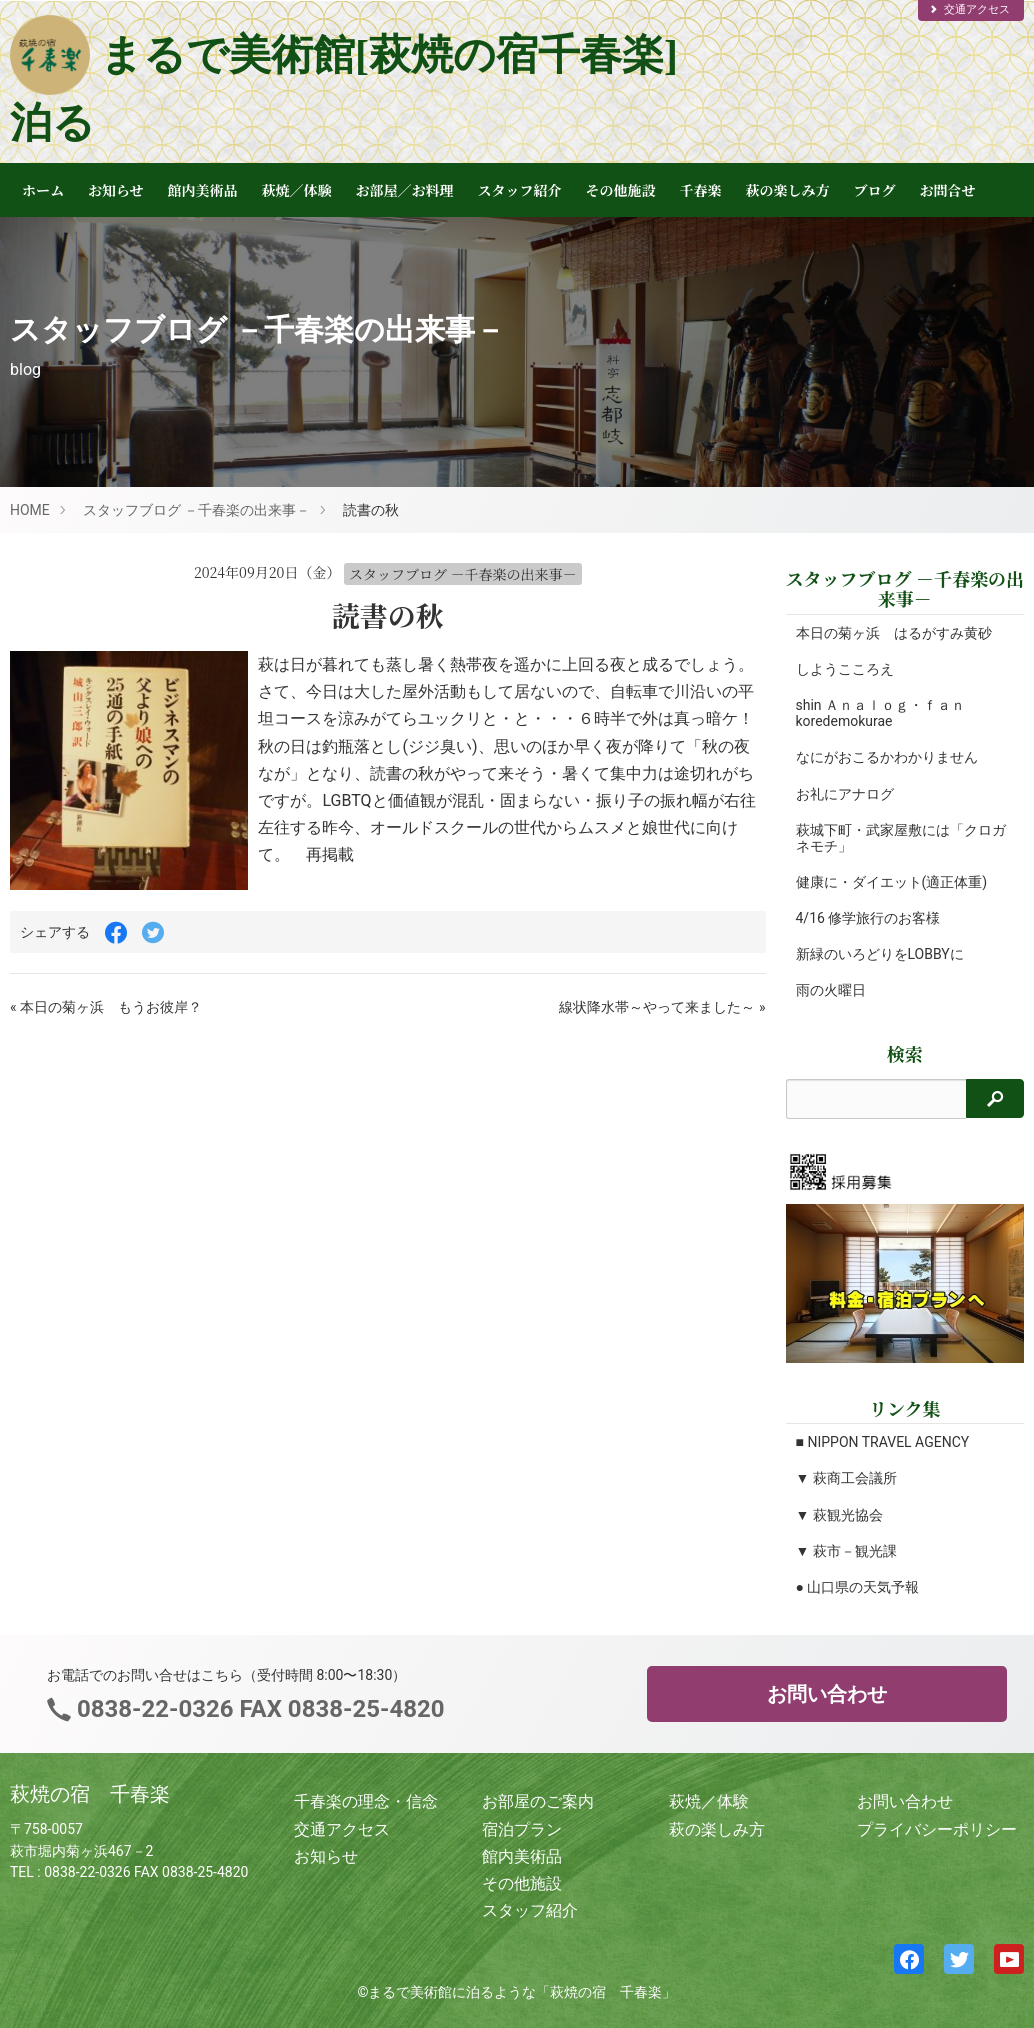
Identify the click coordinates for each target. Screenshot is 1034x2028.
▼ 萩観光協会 (839, 1515)
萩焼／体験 (297, 190)
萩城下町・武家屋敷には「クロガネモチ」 (894, 838)
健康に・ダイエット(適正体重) (892, 882)
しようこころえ (845, 669)
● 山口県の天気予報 (858, 1587)
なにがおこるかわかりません (887, 757)
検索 (905, 1053)
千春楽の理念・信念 (366, 1801)
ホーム (43, 190)
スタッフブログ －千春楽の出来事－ (196, 510)
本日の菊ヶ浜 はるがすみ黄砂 (894, 633)
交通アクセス (969, 9)
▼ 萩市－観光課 (846, 1551)
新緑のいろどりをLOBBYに (880, 954)
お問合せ (948, 190)
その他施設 (621, 190)
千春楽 (701, 190)
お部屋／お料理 (405, 190)
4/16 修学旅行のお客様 (868, 918)
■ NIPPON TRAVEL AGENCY (883, 1442)
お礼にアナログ (845, 794)
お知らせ (116, 190)
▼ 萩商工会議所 (846, 1478)
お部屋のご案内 (538, 1801)
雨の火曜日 (831, 990)
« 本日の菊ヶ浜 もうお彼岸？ (106, 1007)
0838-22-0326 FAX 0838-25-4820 (257, 1709)
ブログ (875, 190)
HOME (30, 510)
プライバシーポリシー (937, 1829)
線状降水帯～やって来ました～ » (662, 1007)
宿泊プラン (522, 1829)
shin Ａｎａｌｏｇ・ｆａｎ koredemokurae (881, 713)
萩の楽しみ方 (788, 190)
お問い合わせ (827, 1694)
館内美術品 (203, 190)
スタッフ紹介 (520, 190)
